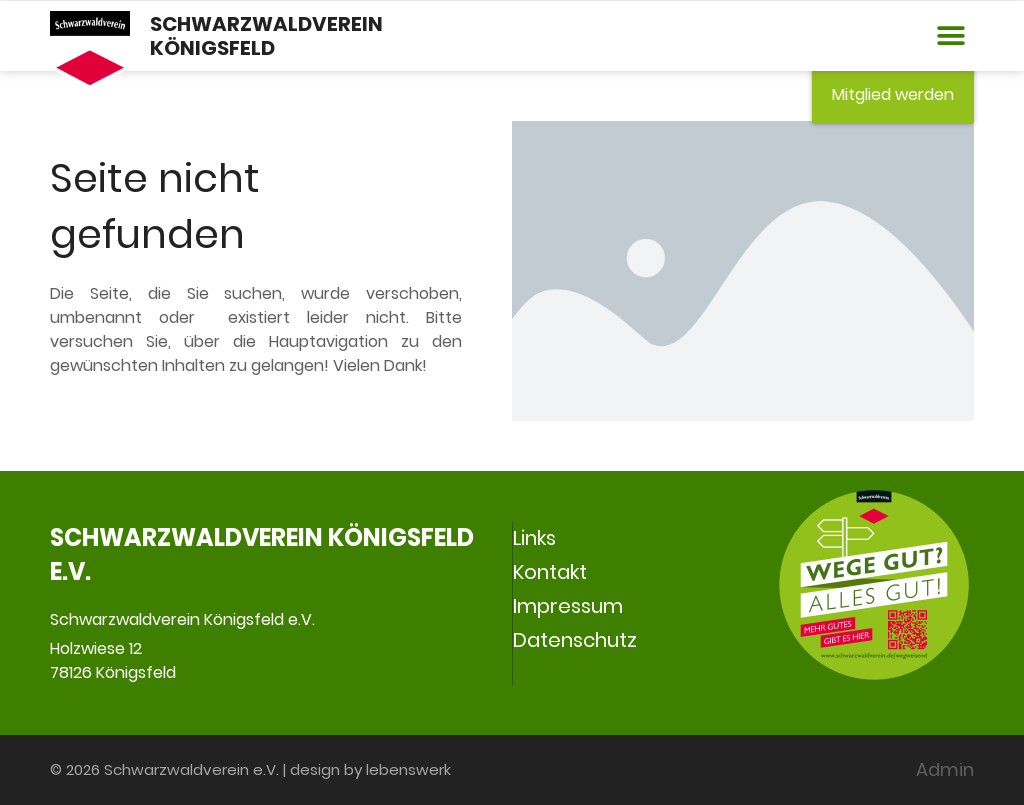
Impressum (568, 606)
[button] (951, 36)
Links (534, 538)
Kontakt (550, 572)
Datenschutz (575, 640)
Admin (945, 769)
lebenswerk (408, 769)
